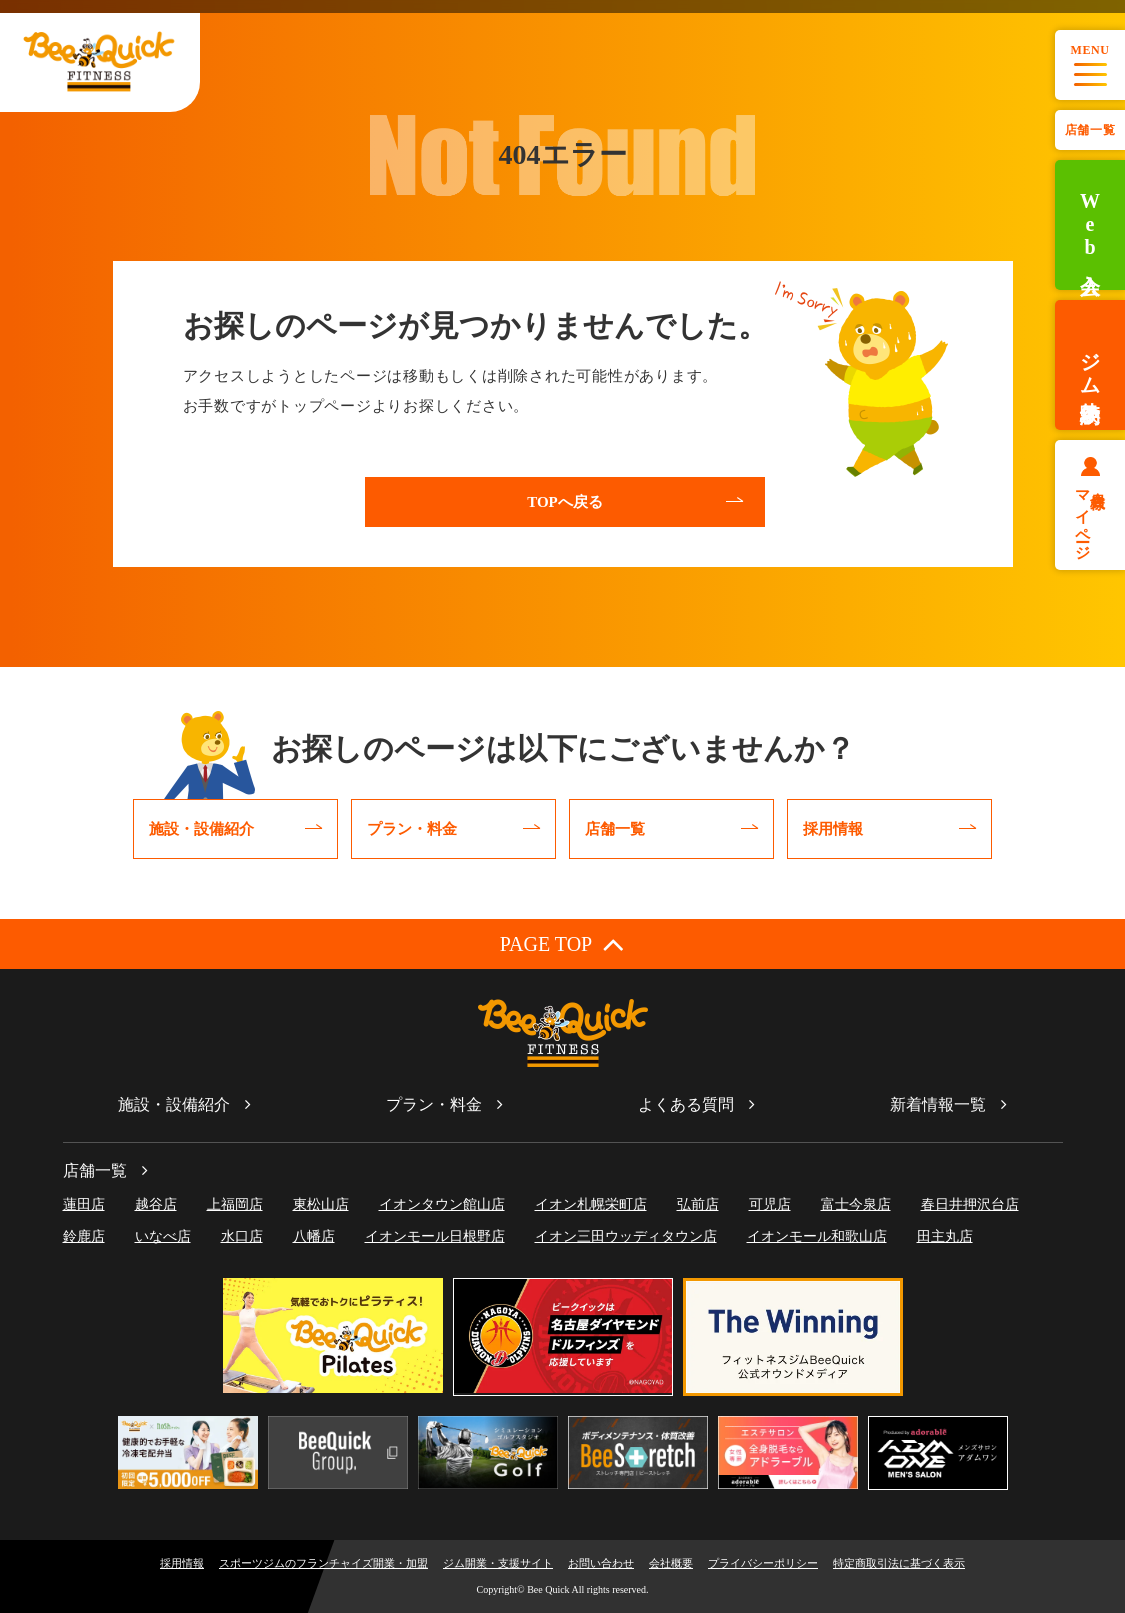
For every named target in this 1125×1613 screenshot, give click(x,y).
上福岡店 (235, 1204)
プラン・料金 (434, 1104)
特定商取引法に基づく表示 (899, 1563)
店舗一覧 (1090, 130)
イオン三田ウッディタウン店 (626, 1236)
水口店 (242, 1236)
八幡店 (314, 1236)
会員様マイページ (1090, 517)
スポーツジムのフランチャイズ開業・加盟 (323, 1563)
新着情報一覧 (938, 1104)
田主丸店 (945, 1236)
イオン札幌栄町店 (591, 1204)
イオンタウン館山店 (442, 1204)
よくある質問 (686, 1104)
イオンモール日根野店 (435, 1236)
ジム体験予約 (1090, 365)
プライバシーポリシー (763, 1563)
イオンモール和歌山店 (817, 1236)
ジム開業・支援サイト (498, 1563)
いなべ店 (163, 1236)
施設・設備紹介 (174, 1104)
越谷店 (156, 1204)
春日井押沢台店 (970, 1204)
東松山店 (321, 1204)
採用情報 (182, 1563)
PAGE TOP (562, 943)
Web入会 (1090, 225)
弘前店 (698, 1204)
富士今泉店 (856, 1204)
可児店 (770, 1204)
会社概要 (671, 1563)
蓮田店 (84, 1204)
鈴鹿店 (84, 1236)
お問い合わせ (601, 1563)
